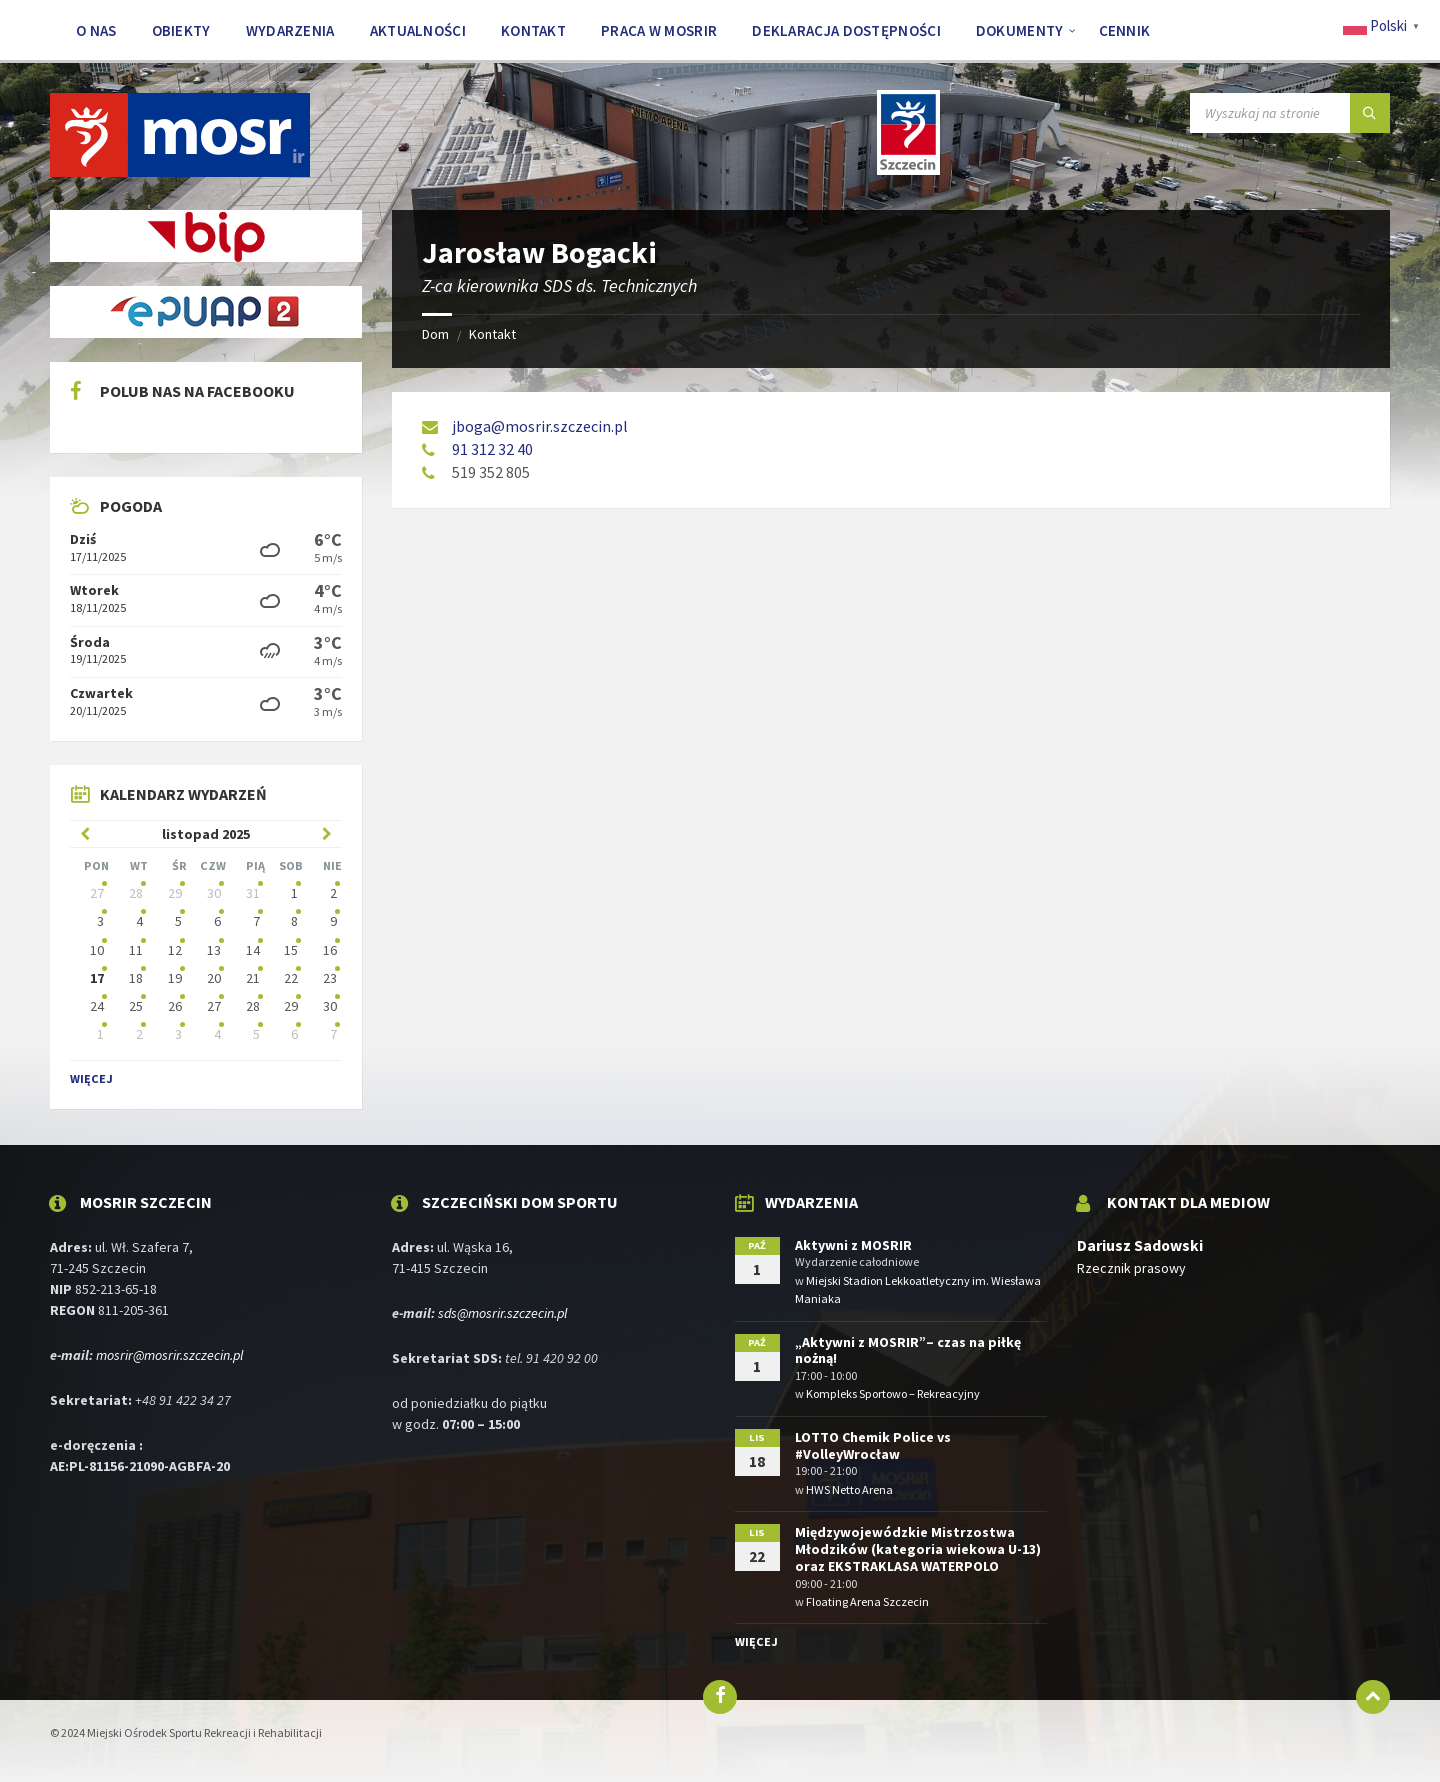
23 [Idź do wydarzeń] (330, 978)
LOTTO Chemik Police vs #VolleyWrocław (873, 1445)
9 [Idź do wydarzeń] (333, 921)
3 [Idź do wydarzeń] (100, 921)
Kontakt (492, 334)
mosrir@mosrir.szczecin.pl (169, 1355)
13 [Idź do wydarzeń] (214, 950)
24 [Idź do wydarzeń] (97, 1006)
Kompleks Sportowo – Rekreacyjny (893, 1393)
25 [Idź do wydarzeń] (136, 1006)
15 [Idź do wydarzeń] (291, 950)
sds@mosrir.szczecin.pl (502, 1313)
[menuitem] (96, 30)
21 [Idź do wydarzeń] (253, 978)
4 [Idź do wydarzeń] (139, 921)
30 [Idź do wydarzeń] (214, 893)
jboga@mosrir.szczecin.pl (540, 426)
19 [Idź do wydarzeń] (175, 978)
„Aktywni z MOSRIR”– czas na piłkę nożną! (908, 1350)
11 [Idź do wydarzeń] (136, 950)
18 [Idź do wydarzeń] (136, 978)
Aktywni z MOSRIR (853, 1245)
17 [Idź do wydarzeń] (97, 978)
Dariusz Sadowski (1140, 1245)
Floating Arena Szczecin (867, 1601)
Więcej (91, 1078)
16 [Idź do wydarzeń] (330, 950)
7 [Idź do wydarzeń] (256, 921)
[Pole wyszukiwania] (1290, 113)
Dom (435, 334)
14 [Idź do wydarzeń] (253, 950)
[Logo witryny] (180, 171)
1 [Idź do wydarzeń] (294, 893)
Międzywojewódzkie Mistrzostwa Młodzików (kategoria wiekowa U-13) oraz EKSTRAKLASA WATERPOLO (918, 1549)
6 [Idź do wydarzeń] (217, 921)
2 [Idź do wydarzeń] (333, 893)
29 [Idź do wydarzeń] (175, 893)
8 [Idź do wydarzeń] (294, 921)
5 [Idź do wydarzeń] (178, 921)
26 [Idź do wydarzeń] (175, 1006)
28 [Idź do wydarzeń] (136, 893)
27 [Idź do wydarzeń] (97, 893)
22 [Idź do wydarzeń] (291, 978)
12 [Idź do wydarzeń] (175, 950)
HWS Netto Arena (849, 1489)
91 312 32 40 (492, 449)
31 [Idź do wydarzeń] (253, 893)
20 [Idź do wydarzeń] (214, 978)
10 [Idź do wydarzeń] (97, 950)
